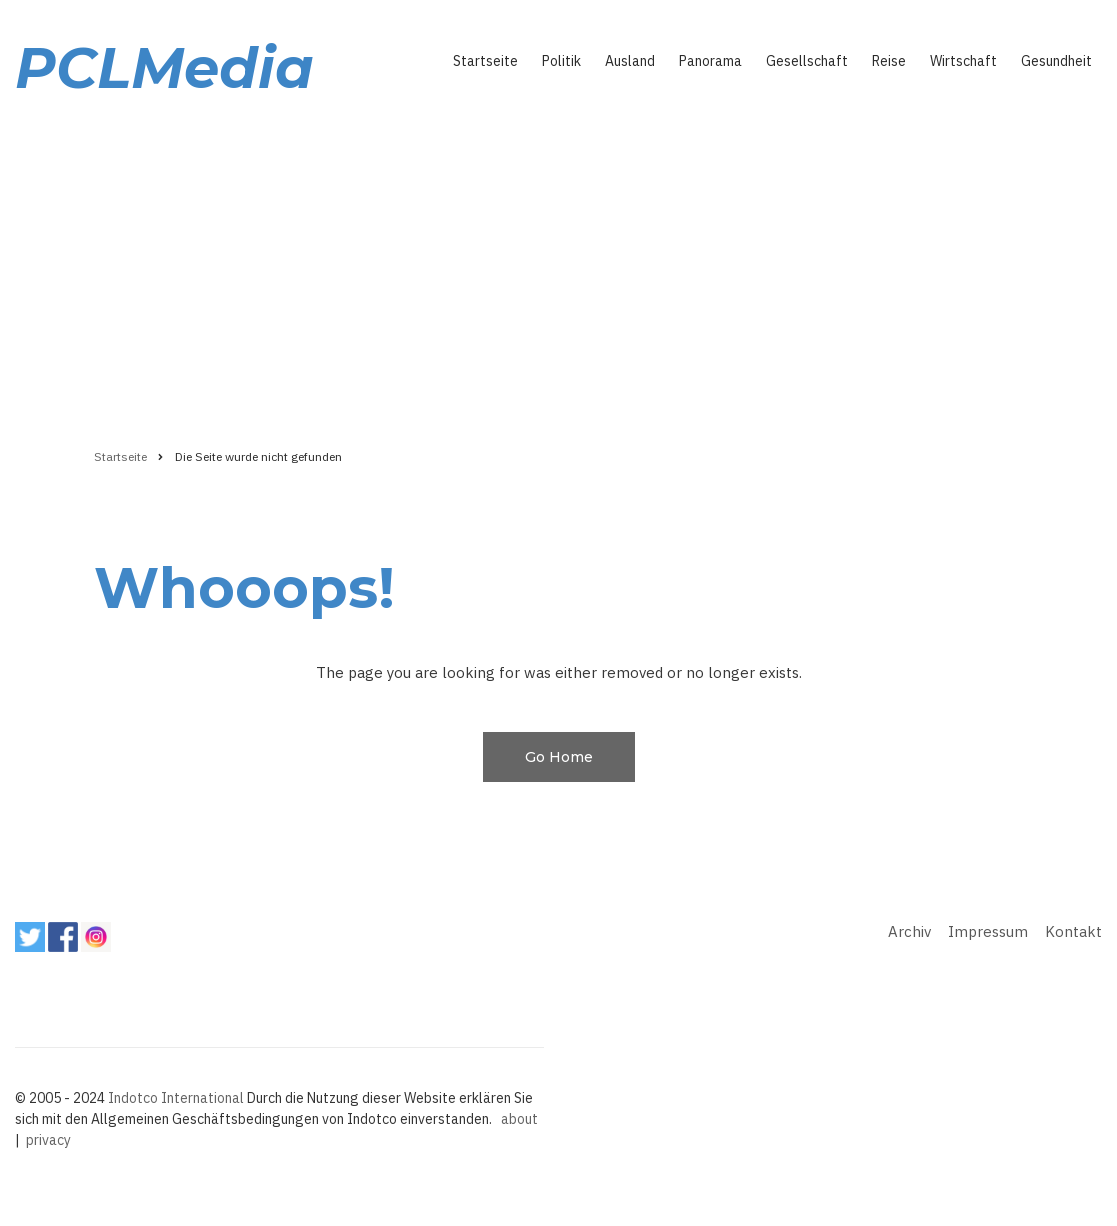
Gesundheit (1056, 61)
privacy (48, 1140)
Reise (889, 61)
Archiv (909, 931)
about (519, 1119)
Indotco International (176, 1098)
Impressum (988, 931)
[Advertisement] (558, 267)
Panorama (710, 61)
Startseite (485, 61)
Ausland (630, 61)
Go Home (559, 757)
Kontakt (1073, 931)
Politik (561, 61)
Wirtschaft (963, 61)
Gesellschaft (807, 61)
